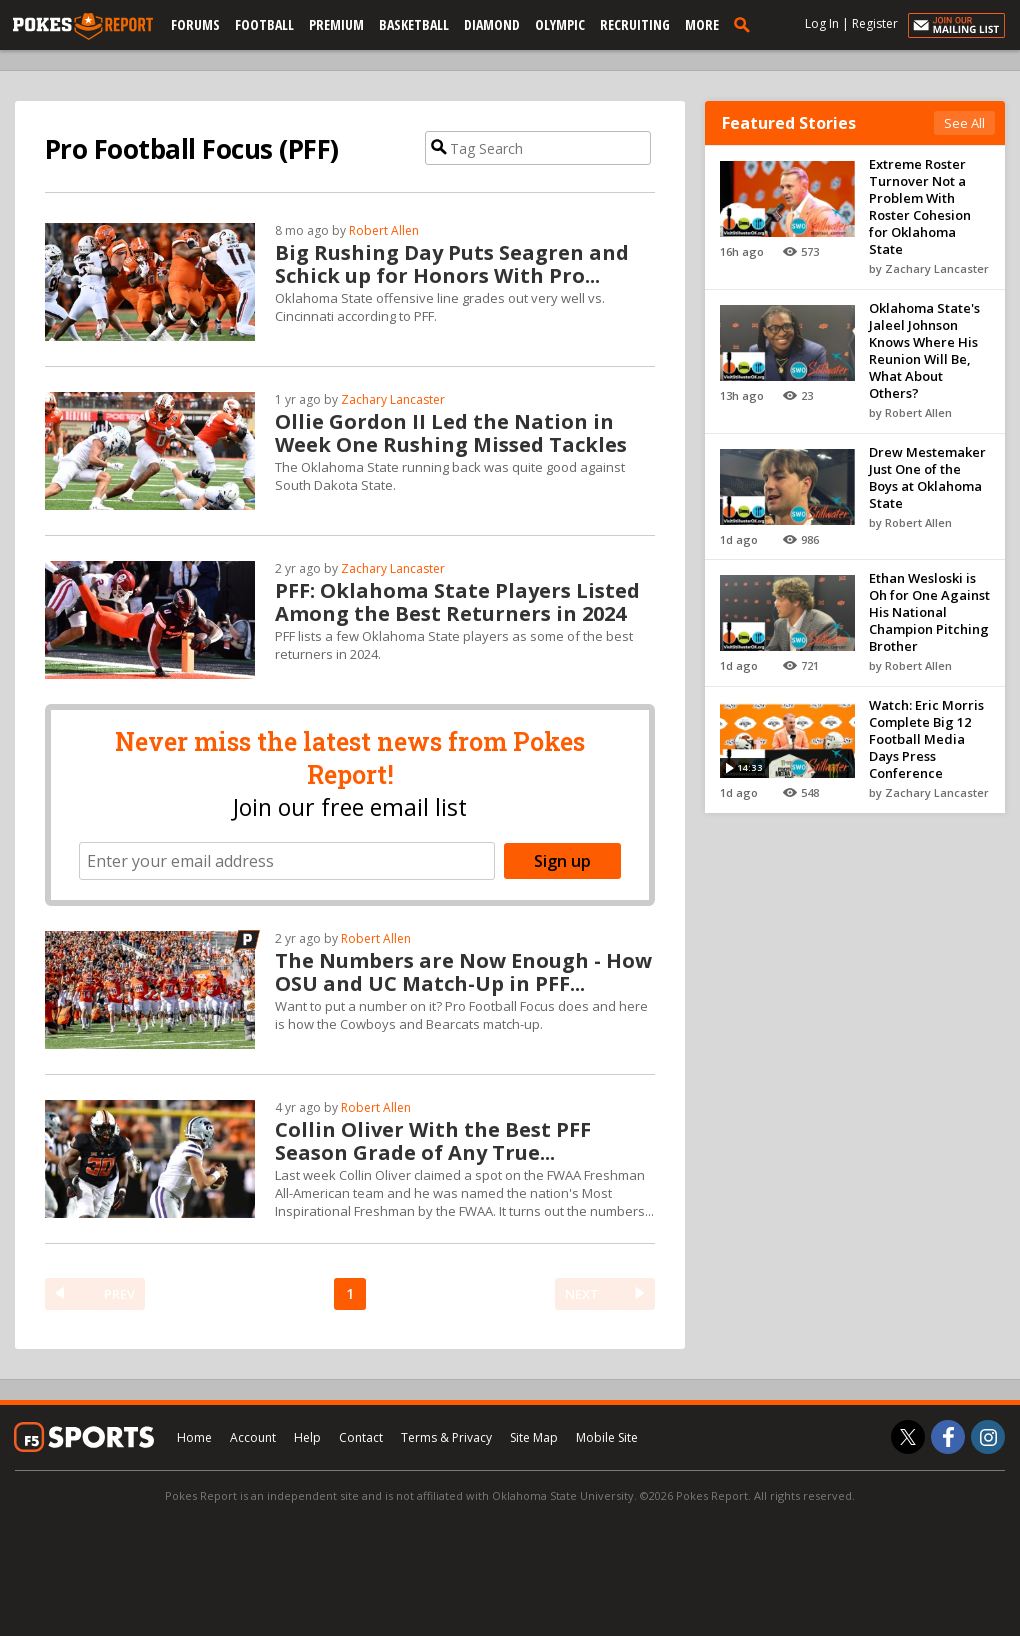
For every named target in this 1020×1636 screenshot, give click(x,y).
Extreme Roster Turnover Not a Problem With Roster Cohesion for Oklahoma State (920, 206)
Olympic (560, 24)
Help (307, 1437)
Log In (822, 23)
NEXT (582, 1294)
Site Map (534, 1437)
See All (964, 123)
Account (253, 1437)
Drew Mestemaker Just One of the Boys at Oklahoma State (927, 477)
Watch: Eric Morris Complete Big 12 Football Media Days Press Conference (926, 739)
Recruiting (635, 24)
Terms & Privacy (446, 1437)
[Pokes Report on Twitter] (908, 1437)
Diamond (492, 24)
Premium (336, 24)
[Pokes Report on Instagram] (988, 1437)
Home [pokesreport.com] (194, 1437)
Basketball (414, 24)
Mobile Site (607, 1437)
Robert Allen (384, 230)
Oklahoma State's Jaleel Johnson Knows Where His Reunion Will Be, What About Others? (924, 350)
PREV (119, 1294)
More (702, 24)
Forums (195, 24)
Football (264, 24)
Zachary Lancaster (393, 399)
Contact (361, 1437)
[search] (746, 24)
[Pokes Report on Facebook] (948, 1437)
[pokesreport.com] (83, 27)
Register (875, 23)
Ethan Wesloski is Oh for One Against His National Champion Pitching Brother (929, 612)
